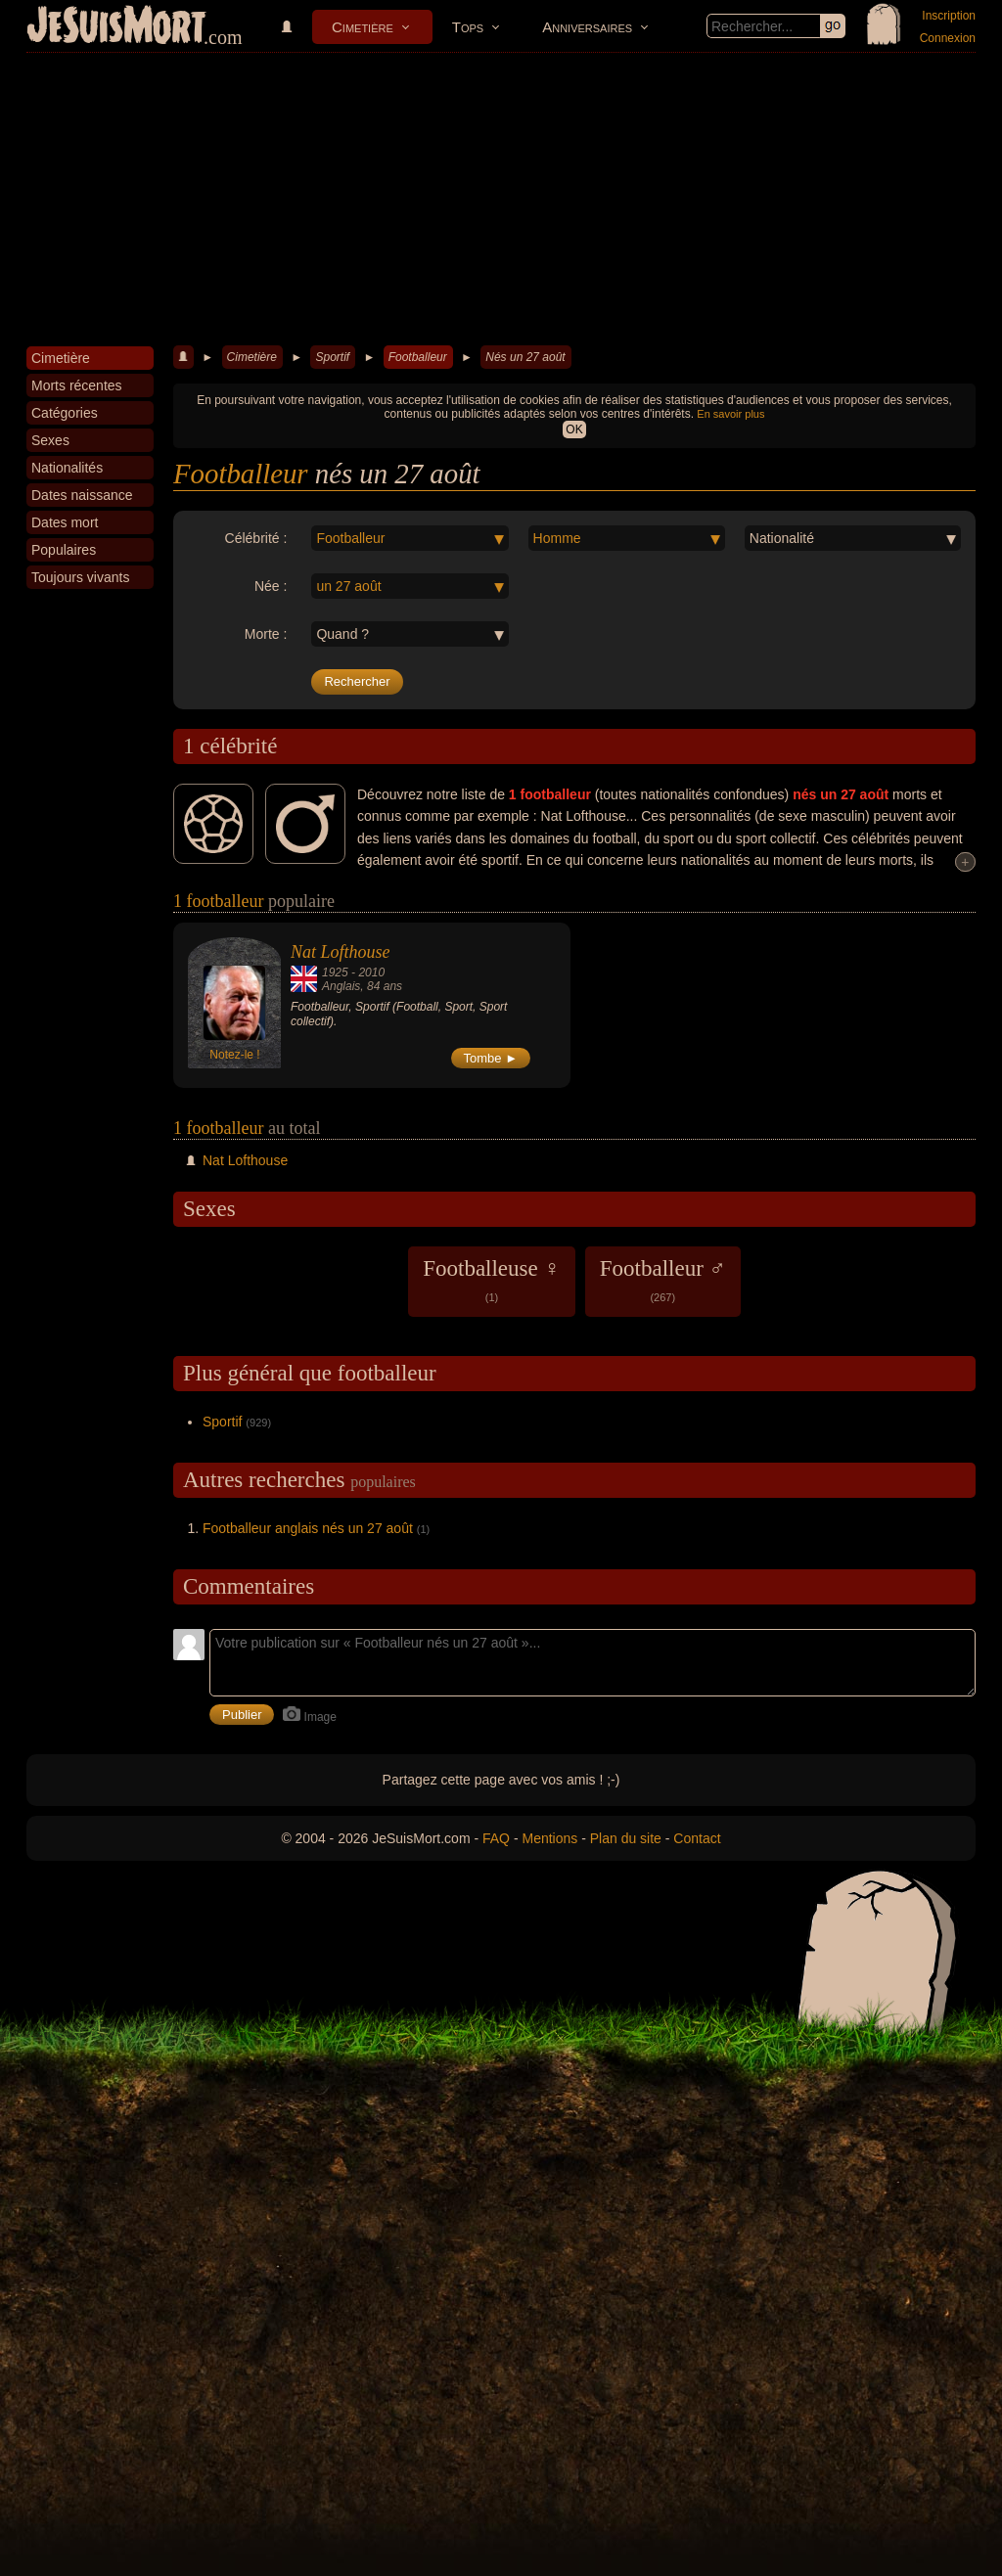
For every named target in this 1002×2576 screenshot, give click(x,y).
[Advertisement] (501, 200)
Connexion (948, 38)
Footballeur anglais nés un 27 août (308, 1528)
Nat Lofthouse (340, 952)
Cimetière (362, 27)
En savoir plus (730, 414)
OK (574, 429)
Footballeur (417, 357)
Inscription (949, 16)
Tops (467, 27)
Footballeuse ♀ (492, 1279)
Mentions (549, 1838)
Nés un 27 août (525, 357)
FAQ (496, 1838)
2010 (371, 972)
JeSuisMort (116, 27)
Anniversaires (587, 27)
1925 (335, 972)
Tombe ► (491, 1058)
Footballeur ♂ (663, 1279)
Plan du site (625, 1838)
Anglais (341, 986)
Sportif (332, 357)
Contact (696, 1838)
